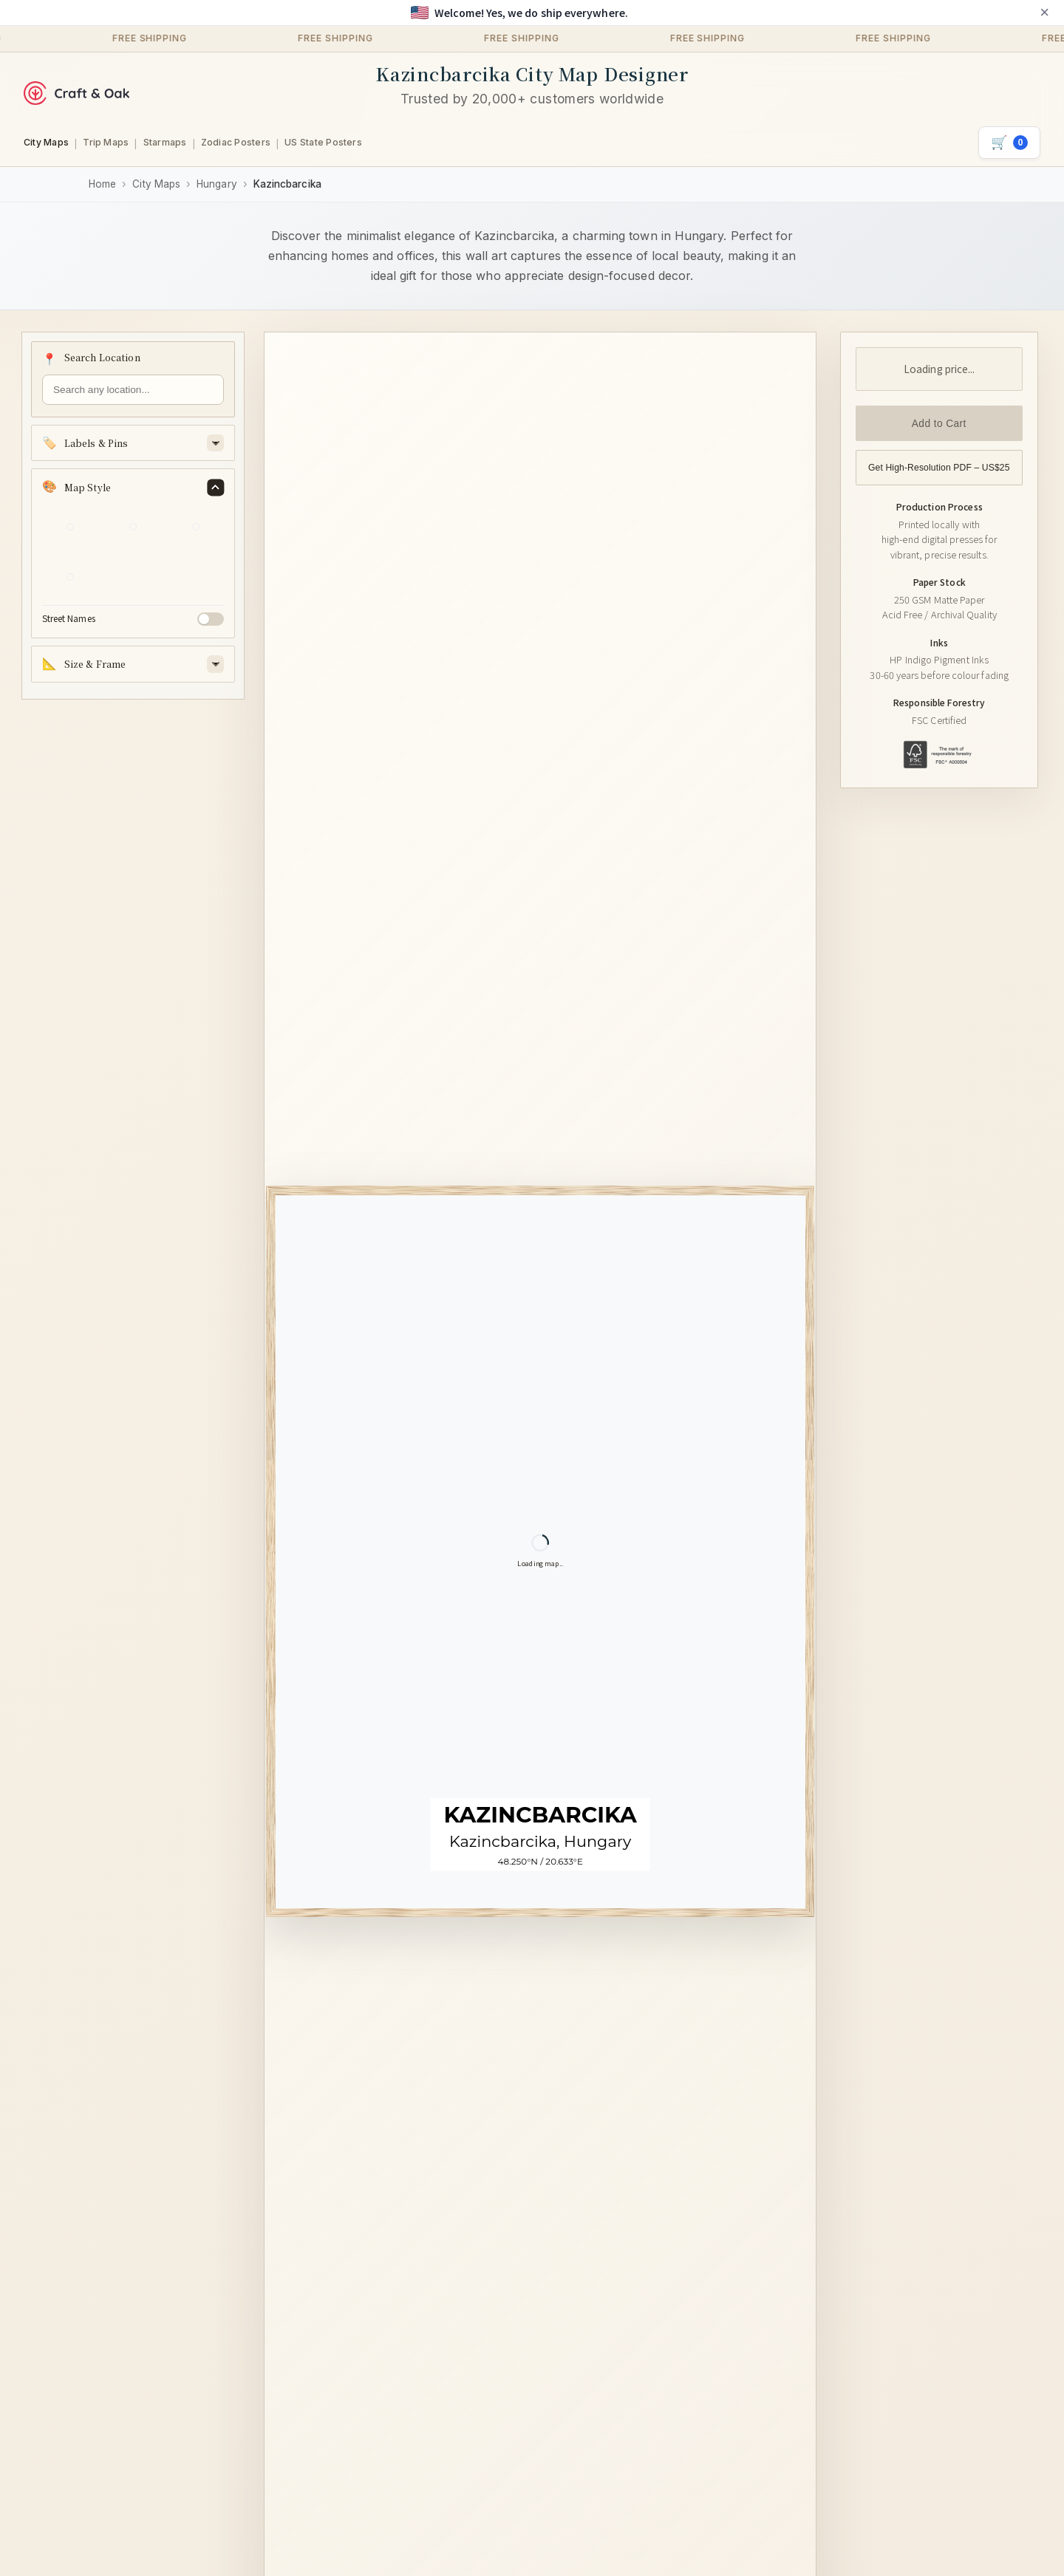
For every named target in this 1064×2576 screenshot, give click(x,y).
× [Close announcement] (1044, 12)
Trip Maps (106, 142)
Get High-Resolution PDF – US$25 (939, 467)
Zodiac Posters (235, 142)
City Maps (46, 142)
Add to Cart (939, 423)
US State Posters (323, 142)
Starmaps (165, 142)
